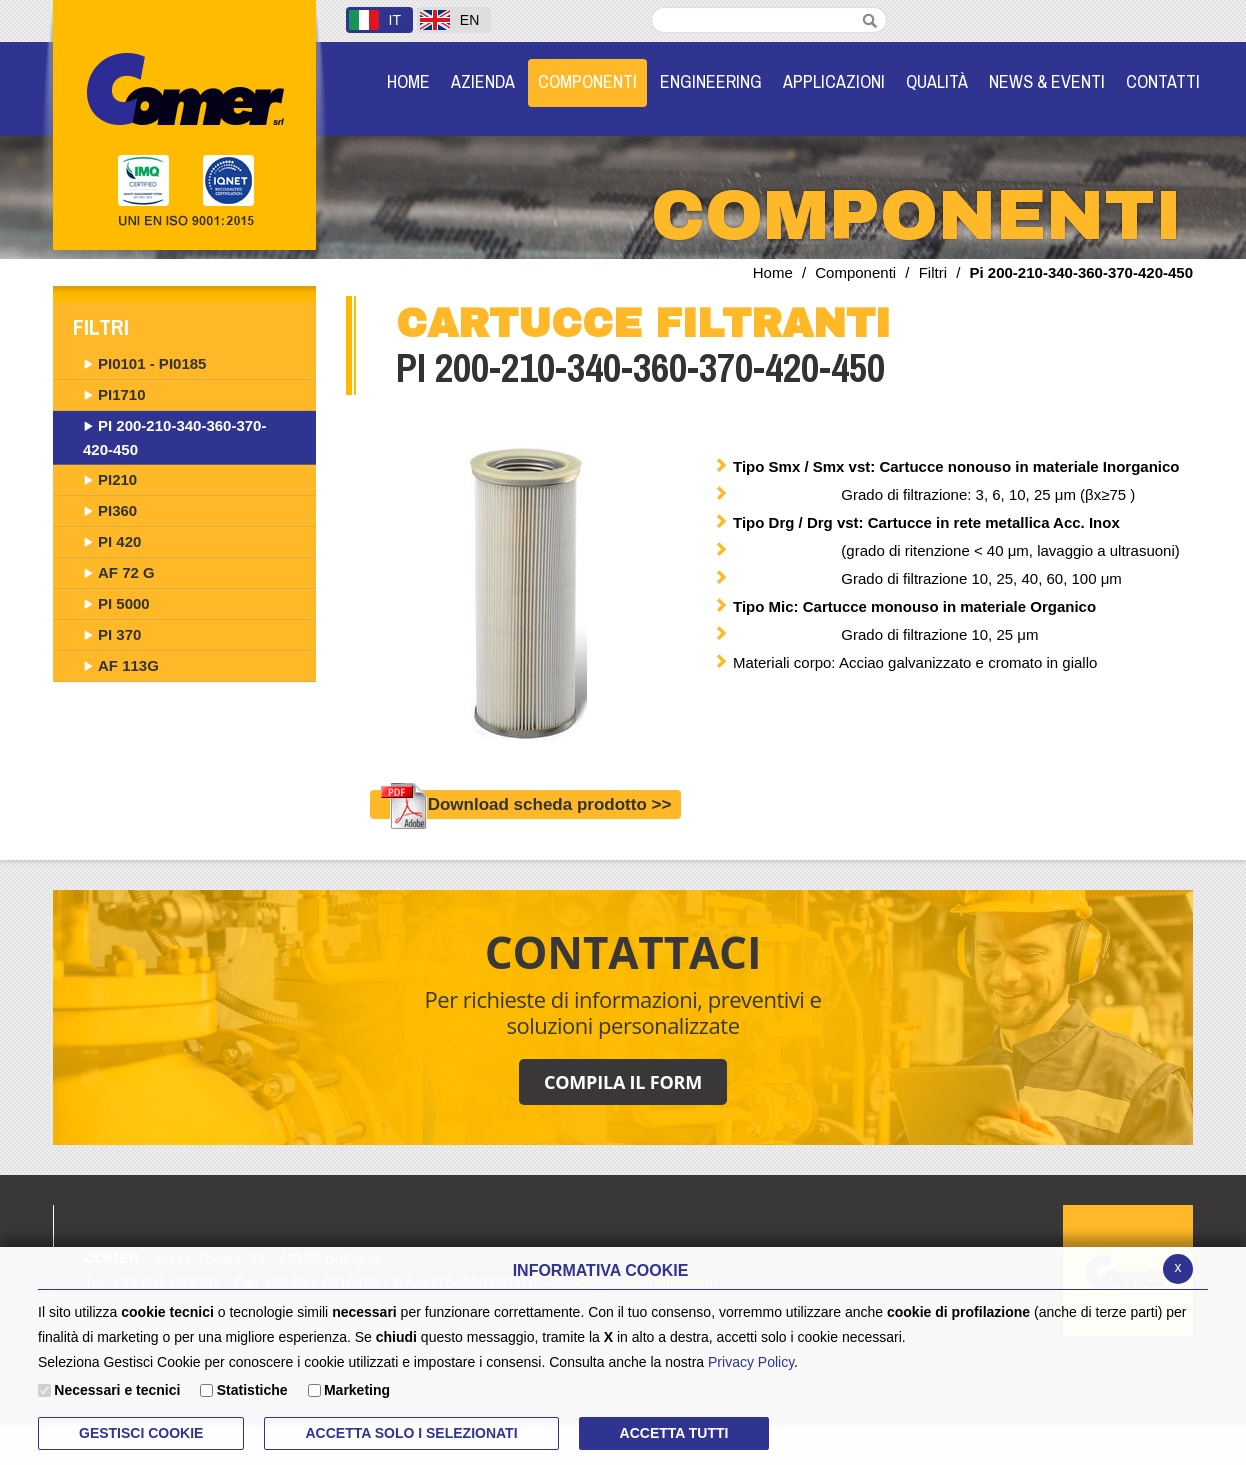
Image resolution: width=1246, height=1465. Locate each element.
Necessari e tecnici (117, 1390)
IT (375, 20)
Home (773, 272)
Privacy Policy (751, 1362)
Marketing (357, 1390)
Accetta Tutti (674, 1433)
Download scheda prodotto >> (526, 804)
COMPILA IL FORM (623, 1082)
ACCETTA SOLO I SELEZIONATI (411, 1433)
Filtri (933, 272)
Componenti (855, 272)
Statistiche (252, 1390)
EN (449, 20)
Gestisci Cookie (141, 1433)
